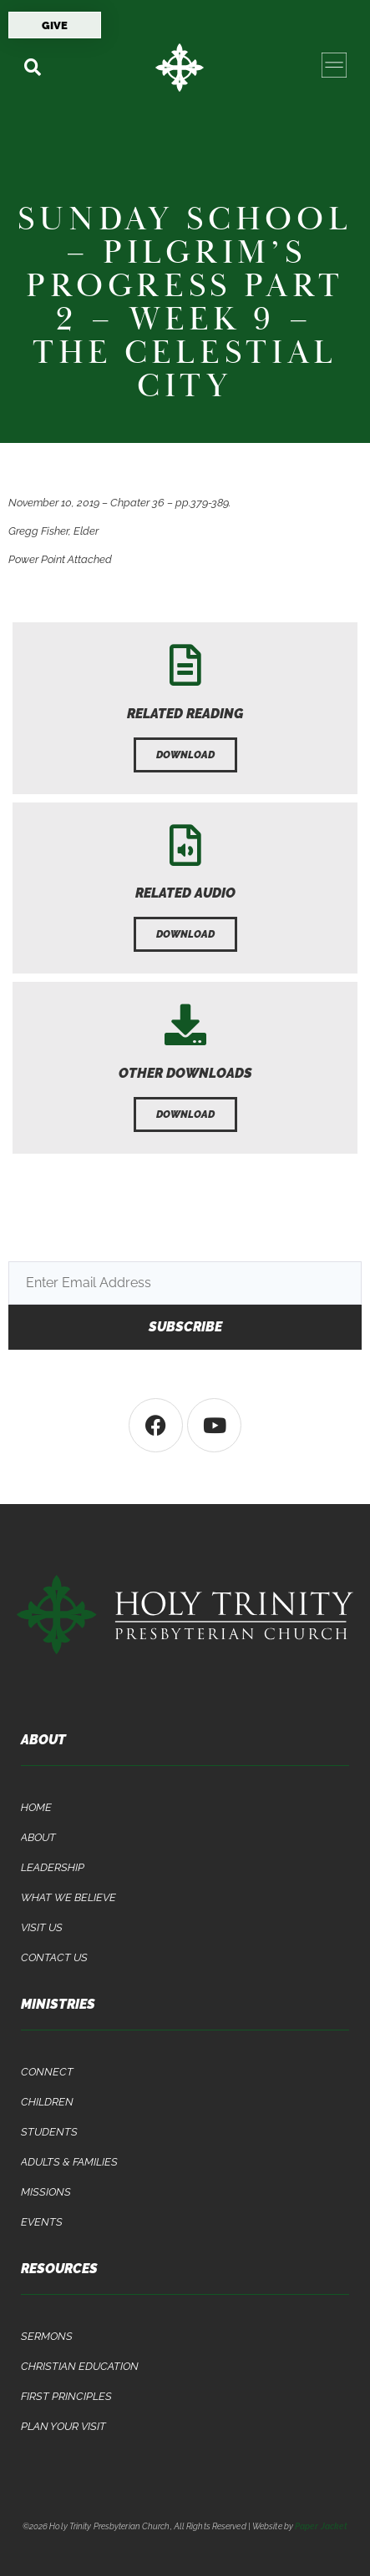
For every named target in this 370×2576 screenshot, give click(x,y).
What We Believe (68, 1897)
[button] (32, 67)
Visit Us (42, 1927)
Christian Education (80, 2366)
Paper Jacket (321, 2526)
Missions (46, 2192)
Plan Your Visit (63, 2426)
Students (49, 2132)
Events (42, 2222)
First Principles (66, 2396)
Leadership (52, 1867)
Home (36, 1807)
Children (47, 2102)
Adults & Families (69, 2162)
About (38, 1837)
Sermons (47, 2336)
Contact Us (54, 1957)
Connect (47, 2071)
